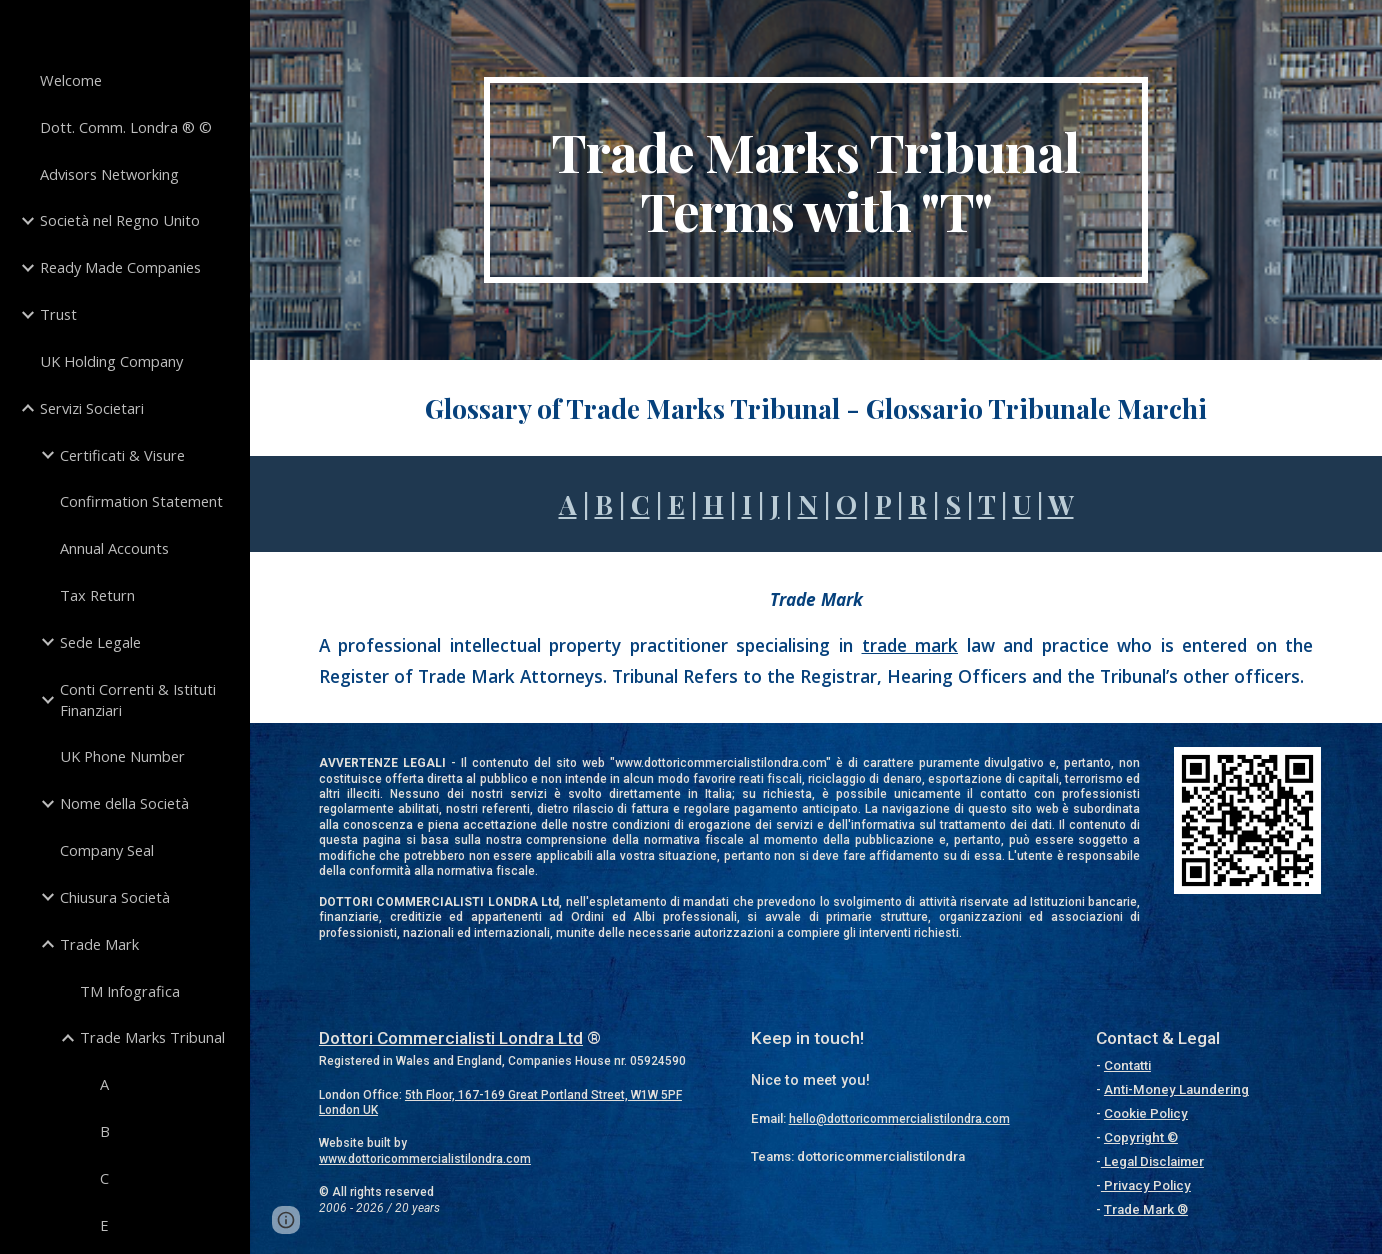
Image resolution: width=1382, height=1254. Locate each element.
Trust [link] (58, 314)
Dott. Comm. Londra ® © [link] (126, 127)
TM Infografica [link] (130, 991)
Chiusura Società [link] (115, 897)
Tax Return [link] (97, 595)
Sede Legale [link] (100, 642)
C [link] (104, 1178)
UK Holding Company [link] (111, 361)
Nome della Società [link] (124, 803)
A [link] (104, 1084)
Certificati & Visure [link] (122, 455)
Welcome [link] (71, 80)
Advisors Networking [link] (109, 174)
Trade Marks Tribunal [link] (152, 1037)
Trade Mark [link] (99, 944)
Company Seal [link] (107, 850)
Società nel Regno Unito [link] (120, 220)
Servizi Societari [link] (92, 408)
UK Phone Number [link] (122, 756)
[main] (816, 180)
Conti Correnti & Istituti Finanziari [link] (138, 699)
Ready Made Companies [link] (120, 267)
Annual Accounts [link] (114, 548)
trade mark (910, 645)
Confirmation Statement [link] (141, 501)
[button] (286, 1220)
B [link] (105, 1131)
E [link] (104, 1225)
